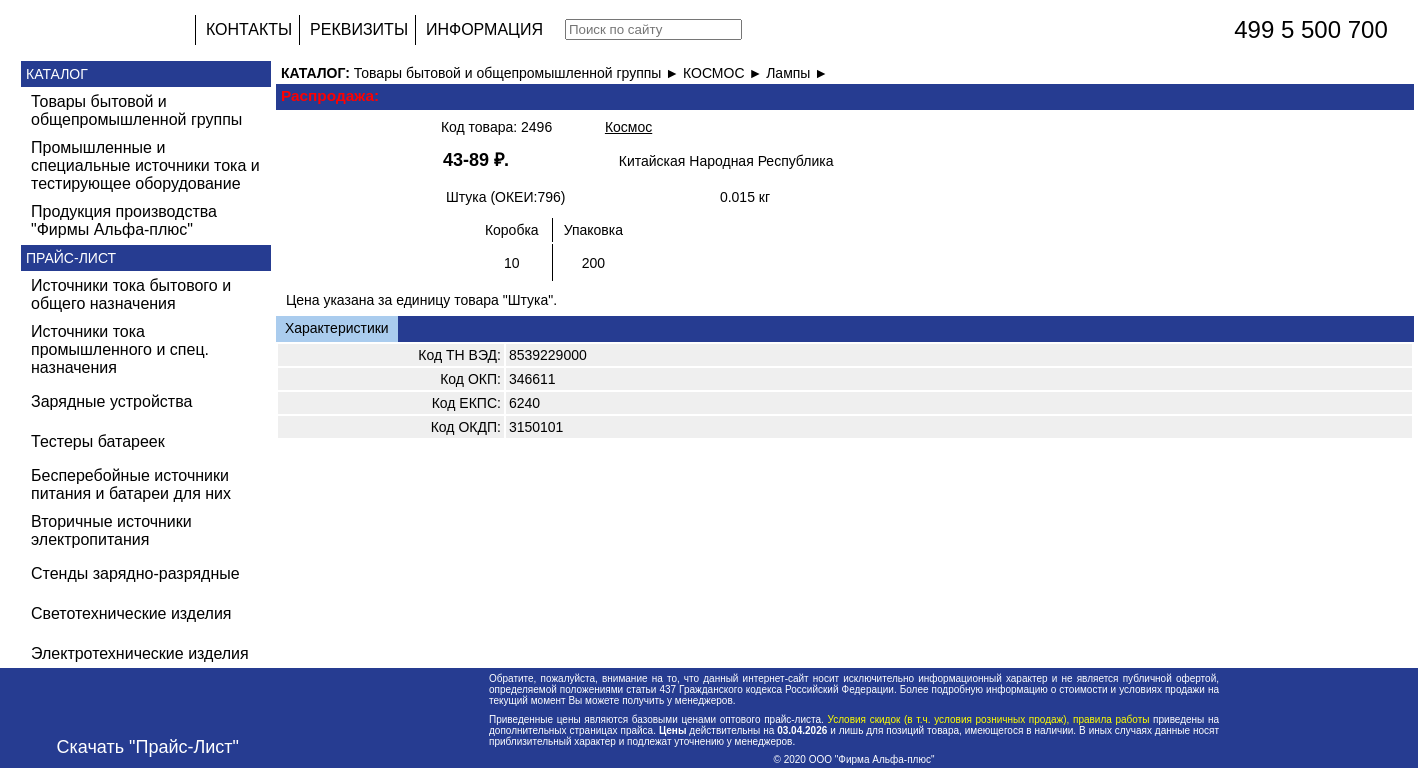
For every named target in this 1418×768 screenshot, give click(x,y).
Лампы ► (797, 73)
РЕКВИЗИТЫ (359, 29)
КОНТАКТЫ (249, 29)
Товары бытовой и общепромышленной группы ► (518, 73)
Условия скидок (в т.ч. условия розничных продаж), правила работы (988, 719)
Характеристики (337, 328)
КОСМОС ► (724, 73)
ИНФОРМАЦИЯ (484, 29)
